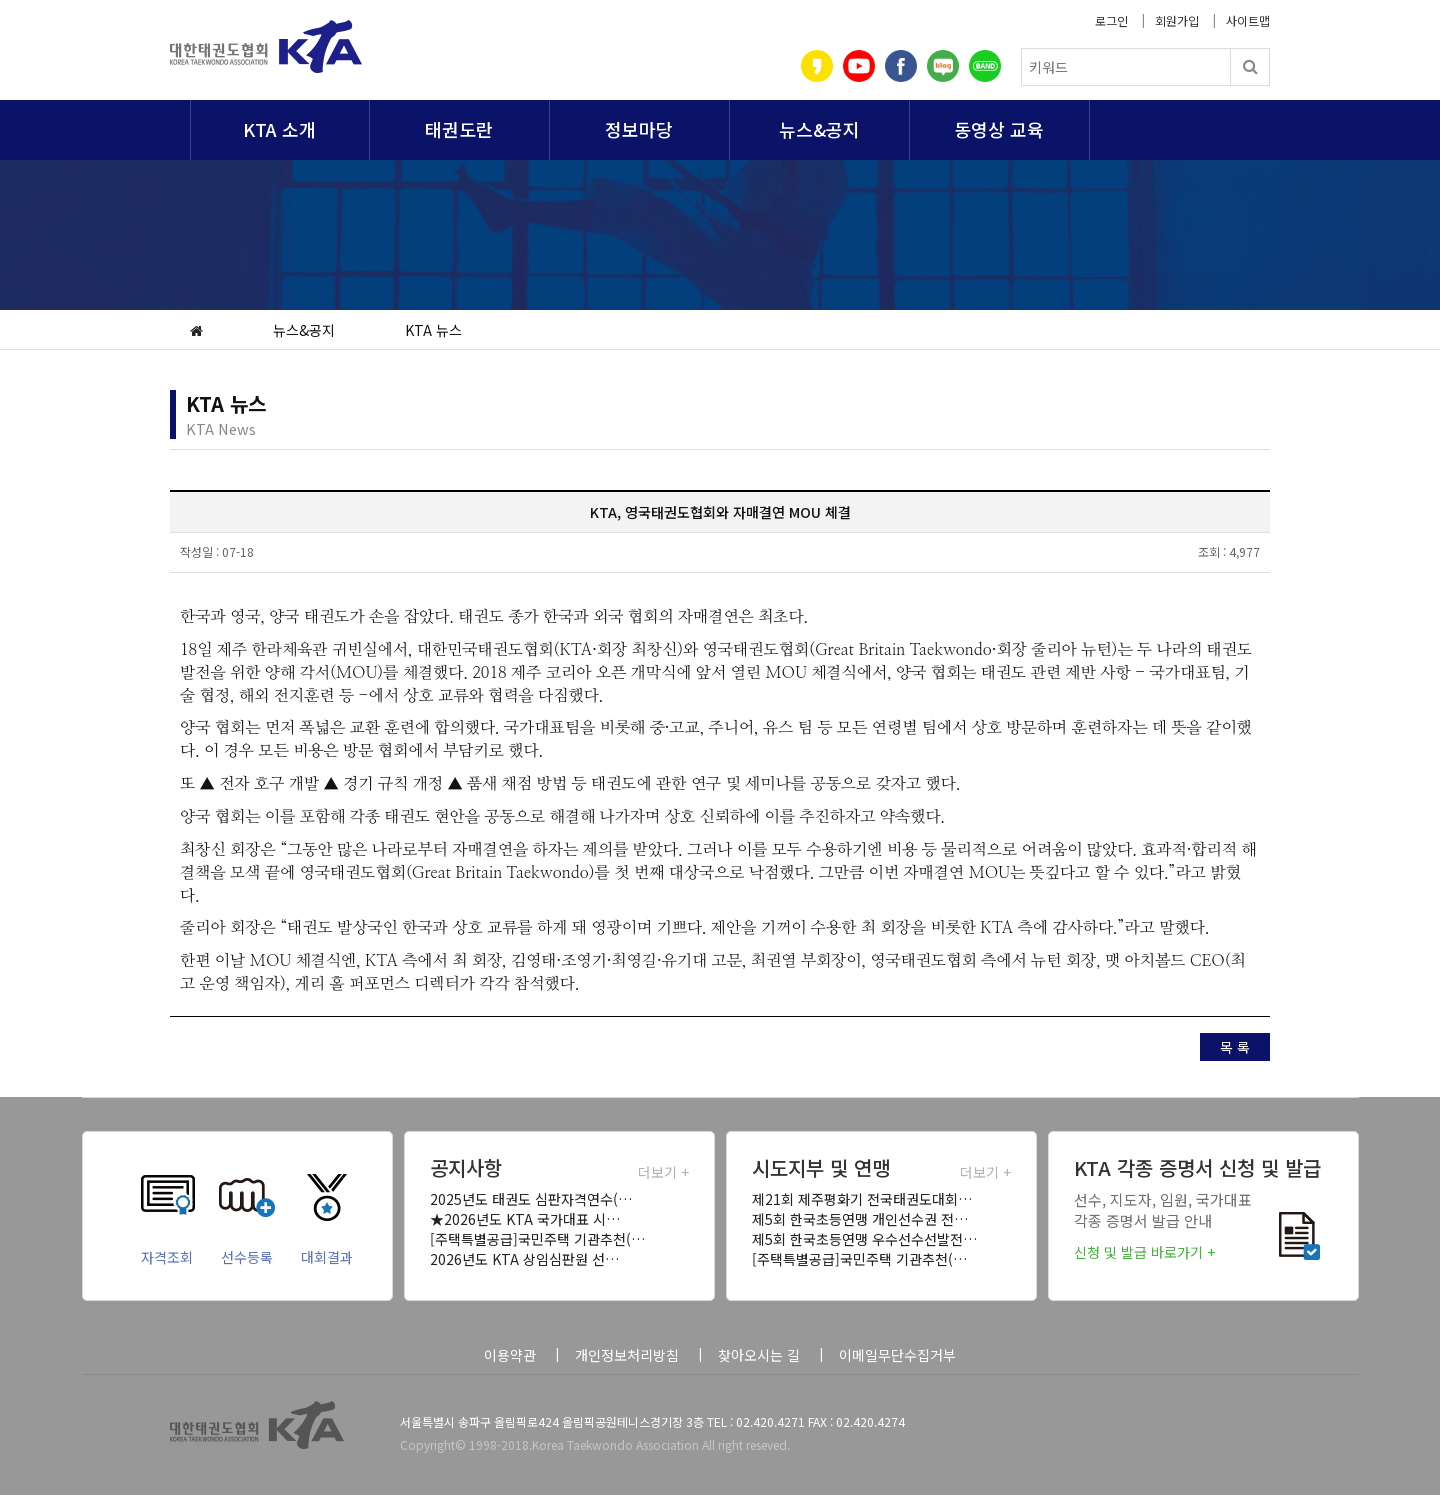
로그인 (1111, 20)
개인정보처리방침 (627, 1355)
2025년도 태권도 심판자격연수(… (531, 1199)
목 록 (1235, 1047)
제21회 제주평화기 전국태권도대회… (862, 1199)
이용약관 (510, 1355)
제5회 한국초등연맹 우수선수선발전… (864, 1239)
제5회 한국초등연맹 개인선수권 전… (860, 1219)
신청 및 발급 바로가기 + (1144, 1252)
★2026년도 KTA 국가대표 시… (525, 1219)
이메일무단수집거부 (897, 1355)
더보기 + (663, 1172)
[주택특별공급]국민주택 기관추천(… (537, 1239)
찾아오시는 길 (759, 1355)
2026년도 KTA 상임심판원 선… (524, 1259)
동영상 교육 (999, 129)
